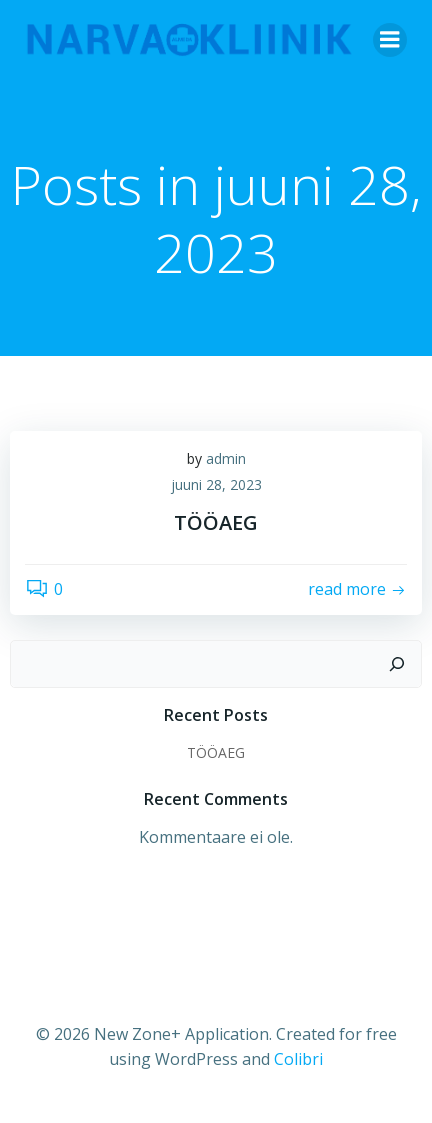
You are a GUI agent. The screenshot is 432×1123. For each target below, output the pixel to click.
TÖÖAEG (216, 752)
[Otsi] (397, 664)
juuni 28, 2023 (216, 484)
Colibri (298, 1059)
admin (226, 458)
